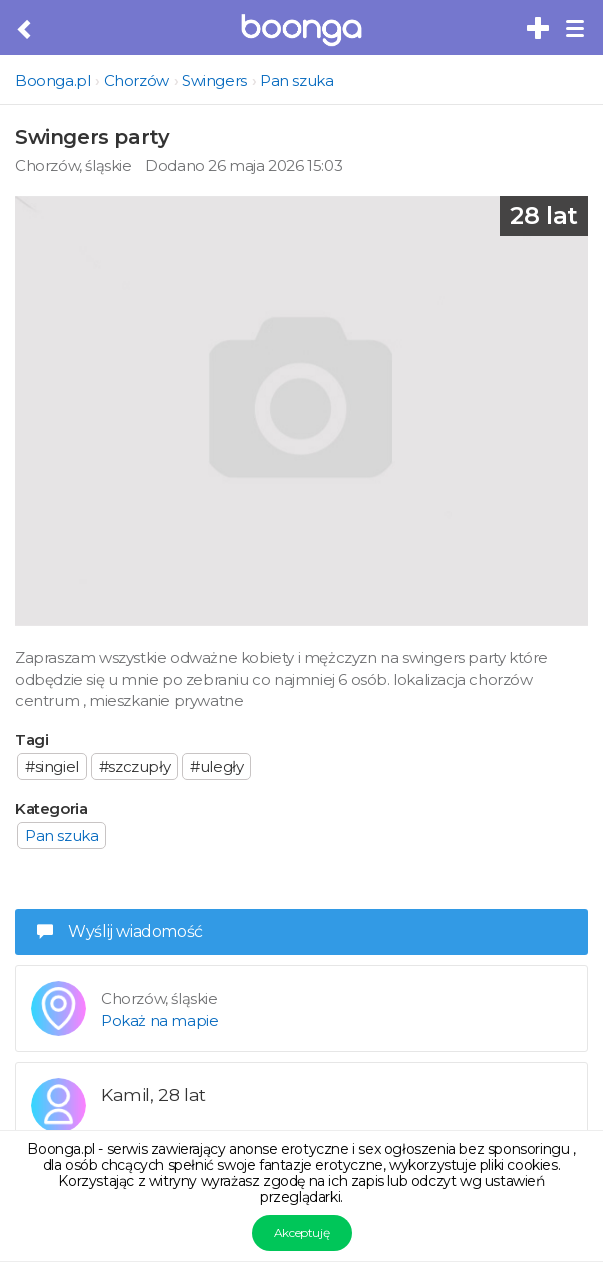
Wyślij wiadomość (120, 931)
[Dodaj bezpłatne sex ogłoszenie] (539, 29)
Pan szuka (296, 80)
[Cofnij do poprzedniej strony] (25, 30)
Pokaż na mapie (159, 1020)
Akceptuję (301, 1232)
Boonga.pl (52, 80)
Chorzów (136, 80)
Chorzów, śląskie (73, 165)
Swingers (214, 80)
